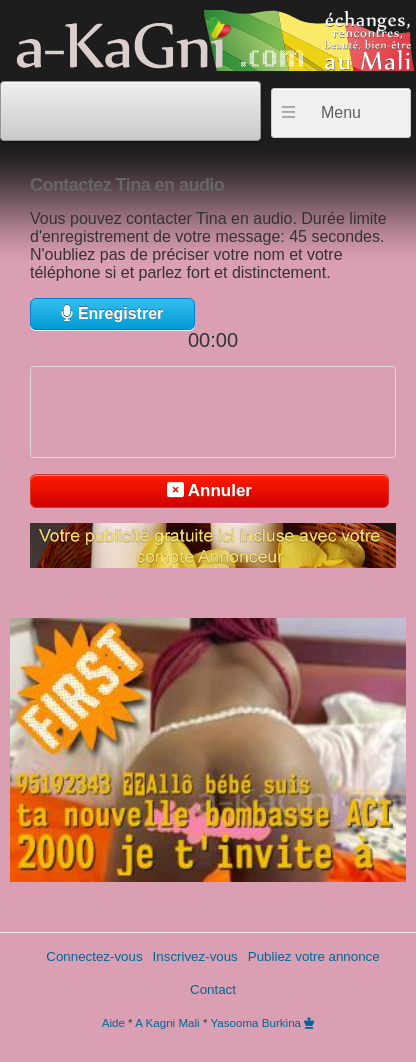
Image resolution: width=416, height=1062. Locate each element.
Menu (341, 112)
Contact (213, 989)
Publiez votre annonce (314, 956)
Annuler (209, 490)
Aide (113, 1022)
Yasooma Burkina (255, 1022)
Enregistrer (112, 313)
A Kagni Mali (167, 1022)
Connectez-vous (94, 956)
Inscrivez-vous (195, 956)
